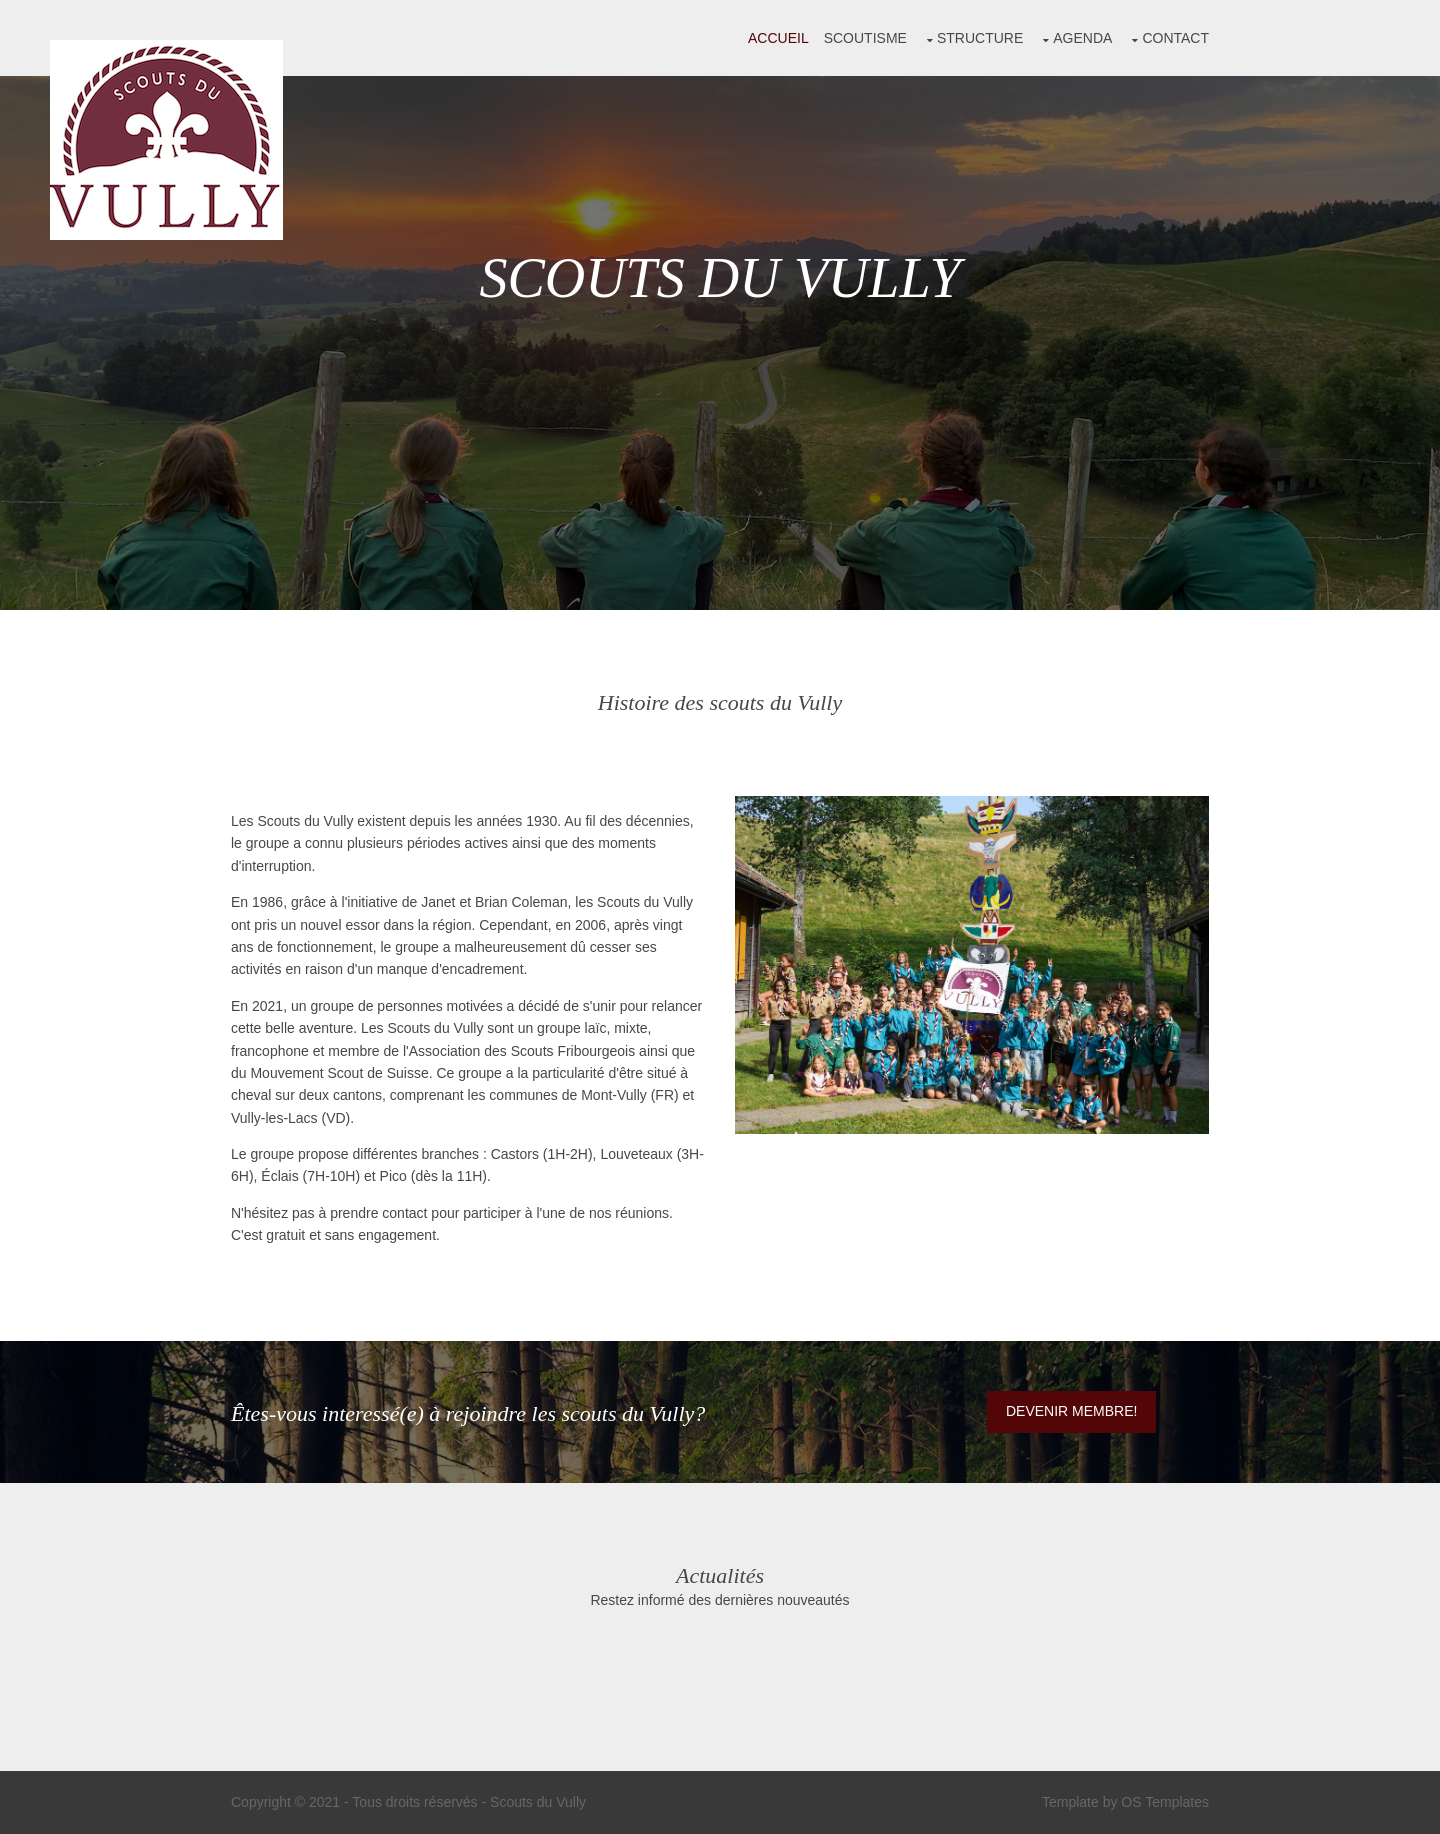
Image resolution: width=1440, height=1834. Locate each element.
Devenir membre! (1071, 1411)
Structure (980, 38)
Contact (1175, 38)
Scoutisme (865, 38)
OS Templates (1165, 1802)
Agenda (1082, 38)
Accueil (778, 38)
